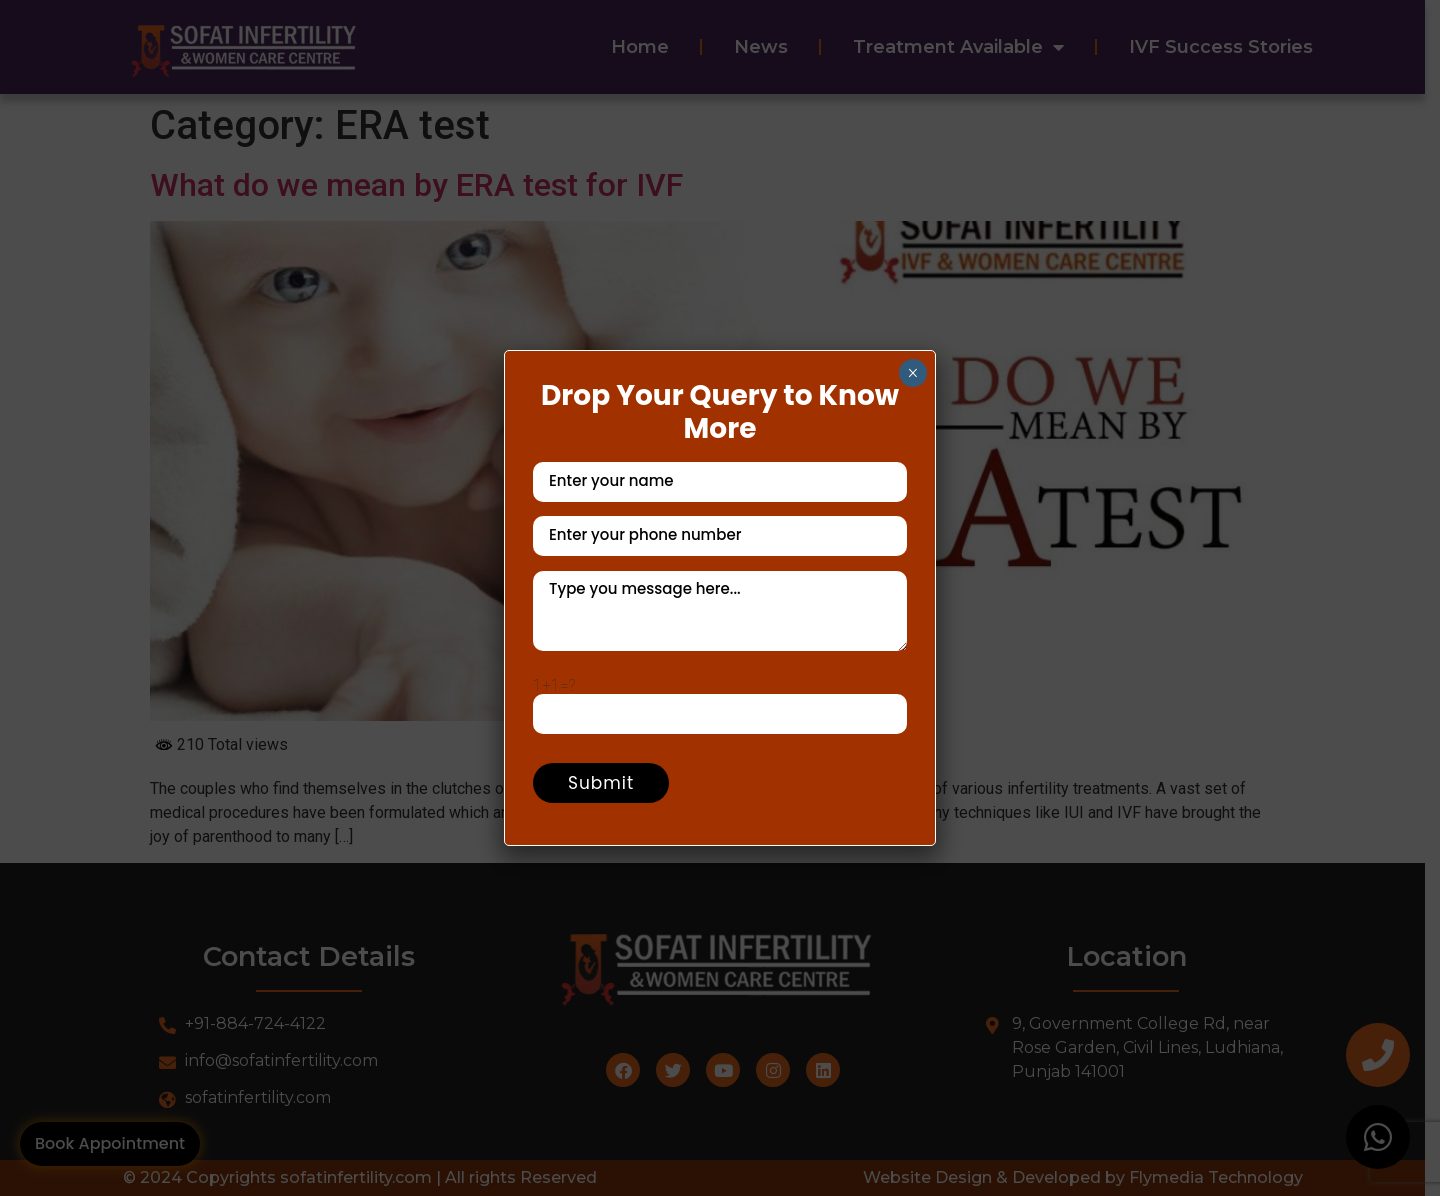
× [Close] (912, 373)
